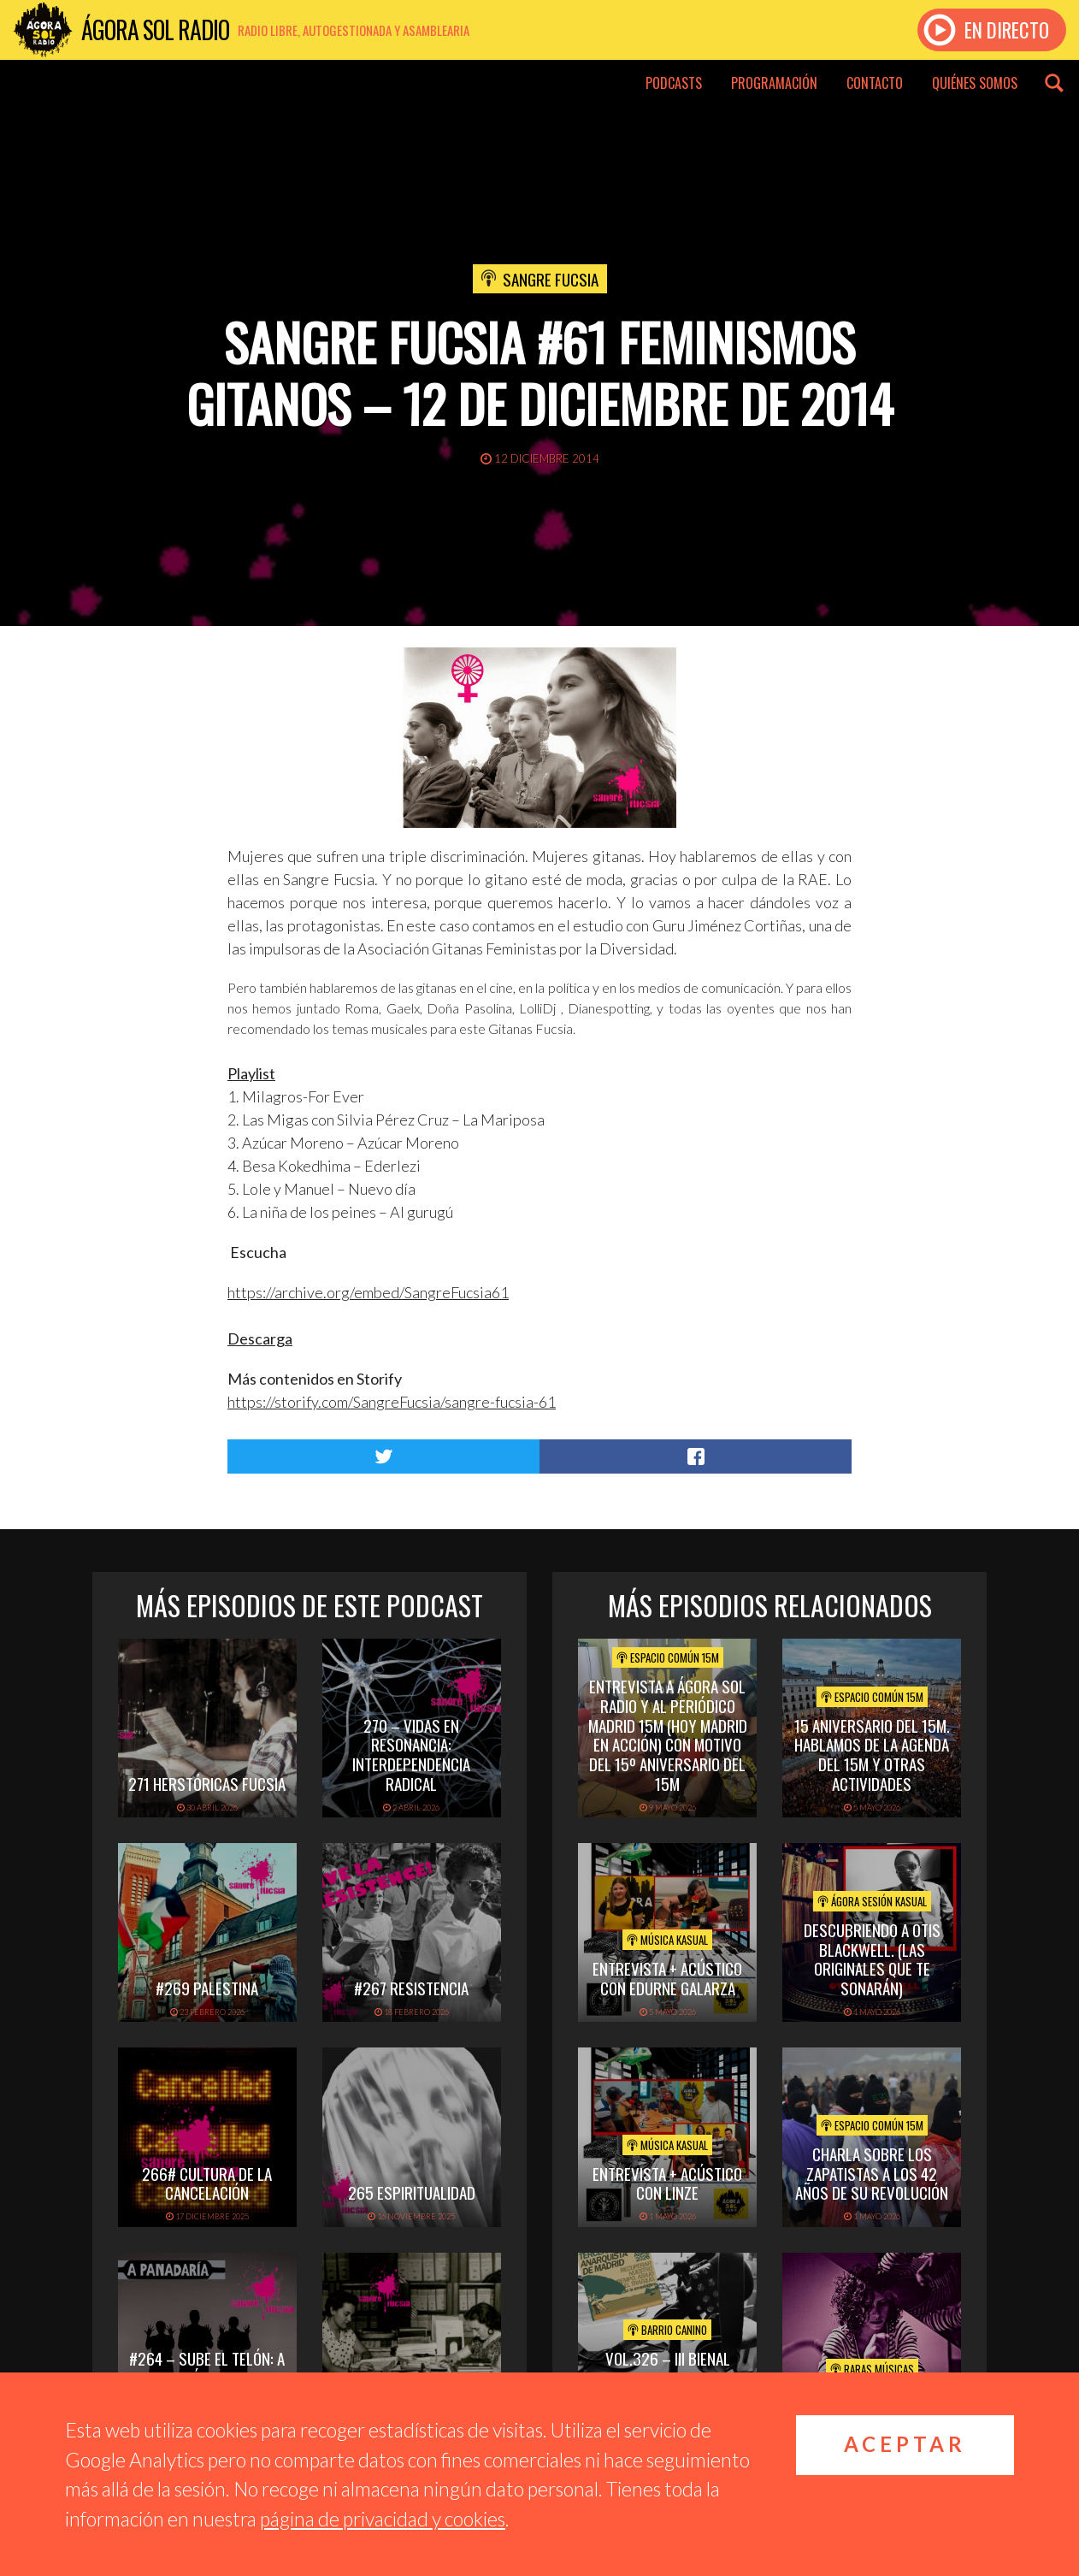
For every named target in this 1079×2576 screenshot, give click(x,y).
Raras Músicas (872, 2369)
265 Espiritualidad (411, 2192)
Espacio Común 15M (667, 1657)
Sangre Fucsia (550, 279)
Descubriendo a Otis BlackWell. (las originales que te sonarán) (872, 1958)
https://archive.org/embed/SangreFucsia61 (368, 1292)
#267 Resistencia (411, 1988)
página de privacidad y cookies (382, 2519)
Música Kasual (667, 1939)
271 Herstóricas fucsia (207, 1783)
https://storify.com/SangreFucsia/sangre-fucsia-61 (391, 1401)
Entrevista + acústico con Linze (667, 2183)
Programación (774, 83)
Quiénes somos (974, 83)
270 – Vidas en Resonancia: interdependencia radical (411, 1754)
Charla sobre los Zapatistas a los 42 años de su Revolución (871, 2173)
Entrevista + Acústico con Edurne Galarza (667, 1978)
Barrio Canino (667, 2329)
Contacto (874, 83)
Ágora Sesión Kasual (872, 1901)
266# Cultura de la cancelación (207, 2183)
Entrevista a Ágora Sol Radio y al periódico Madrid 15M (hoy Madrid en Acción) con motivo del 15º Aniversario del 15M (667, 1734)
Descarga (259, 1338)
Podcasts (674, 83)
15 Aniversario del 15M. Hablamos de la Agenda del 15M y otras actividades (872, 1754)
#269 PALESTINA (207, 1988)
